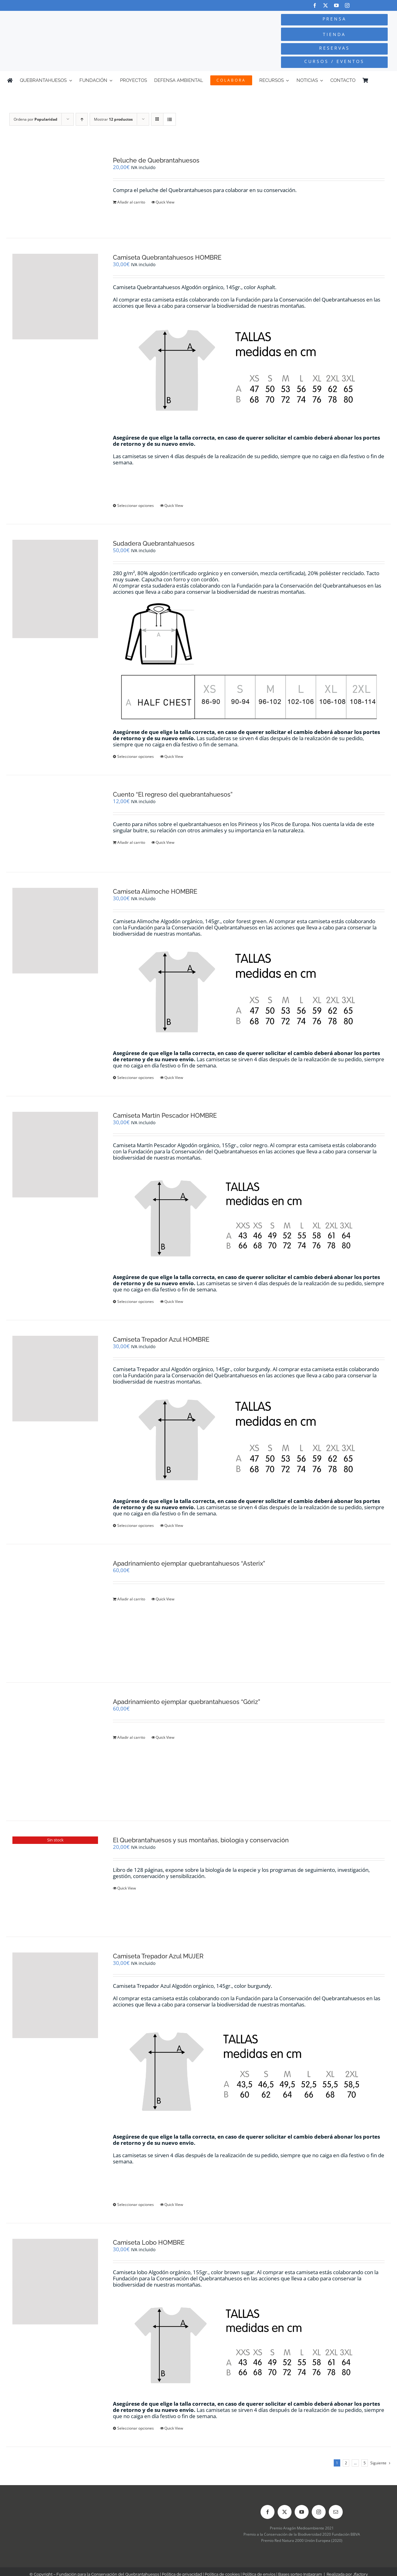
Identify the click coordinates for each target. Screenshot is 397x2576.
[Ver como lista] (169, 119)
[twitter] (325, 5)
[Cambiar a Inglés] (387, 80)
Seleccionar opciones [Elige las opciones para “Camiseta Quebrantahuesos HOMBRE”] (135, 505)
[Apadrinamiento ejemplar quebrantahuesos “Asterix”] (55, 1613)
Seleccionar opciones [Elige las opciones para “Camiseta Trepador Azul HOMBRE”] (135, 1525)
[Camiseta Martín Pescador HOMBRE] (55, 1154)
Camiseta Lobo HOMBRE (149, 2242)
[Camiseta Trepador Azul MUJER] (55, 1995)
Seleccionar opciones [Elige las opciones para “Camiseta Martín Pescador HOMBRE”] (135, 1301)
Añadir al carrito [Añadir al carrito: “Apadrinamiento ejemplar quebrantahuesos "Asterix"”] (131, 1599)
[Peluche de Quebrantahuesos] (55, 189)
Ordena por (35, 119)
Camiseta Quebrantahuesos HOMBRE (167, 257)
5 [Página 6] (365, 2463)
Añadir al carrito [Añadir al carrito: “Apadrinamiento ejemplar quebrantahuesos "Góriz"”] (131, 1737)
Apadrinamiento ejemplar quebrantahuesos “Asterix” (189, 1563)
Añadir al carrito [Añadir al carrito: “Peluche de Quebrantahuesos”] (131, 202)
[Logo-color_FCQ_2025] (75, 19)
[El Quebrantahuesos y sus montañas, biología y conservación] (55, 1878)
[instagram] (347, 5)
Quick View (165, 202)
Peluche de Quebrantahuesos (156, 160)
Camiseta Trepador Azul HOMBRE (161, 1339)
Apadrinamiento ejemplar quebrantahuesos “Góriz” (186, 1702)
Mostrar (113, 119)
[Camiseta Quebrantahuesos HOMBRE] (55, 296)
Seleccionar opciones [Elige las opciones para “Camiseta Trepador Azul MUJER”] (135, 2204)
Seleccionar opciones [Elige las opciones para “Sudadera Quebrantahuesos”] (135, 756)
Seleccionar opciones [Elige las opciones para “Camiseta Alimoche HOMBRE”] (135, 1077)
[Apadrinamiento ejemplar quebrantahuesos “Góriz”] (55, 1751)
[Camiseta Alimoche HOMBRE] (55, 930)
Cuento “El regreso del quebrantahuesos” (173, 794)
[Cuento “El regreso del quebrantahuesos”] (55, 823)
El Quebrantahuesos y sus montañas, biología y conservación (201, 1840)
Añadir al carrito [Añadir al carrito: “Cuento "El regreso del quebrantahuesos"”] (131, 842)
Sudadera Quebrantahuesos (153, 543)
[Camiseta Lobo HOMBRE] (55, 2281)
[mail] (336, 2512)
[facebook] (314, 5)
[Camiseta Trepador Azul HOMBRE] (55, 1378)
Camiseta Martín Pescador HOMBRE (165, 1115)
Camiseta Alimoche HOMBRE (155, 891)
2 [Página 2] (346, 2463)
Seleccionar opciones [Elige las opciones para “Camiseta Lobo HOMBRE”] (135, 2428)
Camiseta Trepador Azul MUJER (158, 1956)
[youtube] (336, 5)
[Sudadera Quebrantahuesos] (55, 589)
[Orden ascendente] (82, 119)
